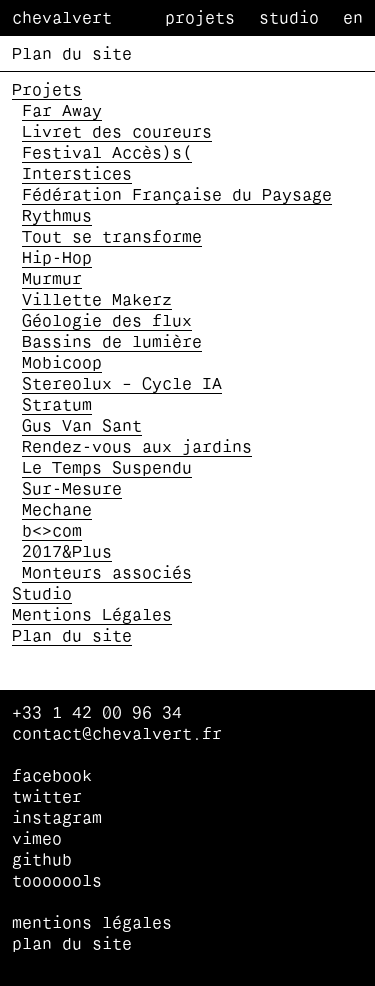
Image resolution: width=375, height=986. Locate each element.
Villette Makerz (97, 301)
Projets (200, 19)
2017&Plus (67, 553)
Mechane (57, 511)
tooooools (57, 882)
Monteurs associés (107, 574)
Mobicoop (62, 364)
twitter (47, 798)
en (353, 19)
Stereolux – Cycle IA (122, 385)
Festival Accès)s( (107, 154)
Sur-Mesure (72, 490)
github (42, 861)
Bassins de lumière (112, 343)
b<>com (52, 532)
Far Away (62, 112)
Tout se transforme (112, 238)
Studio (289, 19)
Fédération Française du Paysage (177, 196)
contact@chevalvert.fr (117, 735)
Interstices (77, 175)
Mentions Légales (92, 616)
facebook (52, 777)
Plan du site (72, 637)
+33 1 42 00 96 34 (97, 714)
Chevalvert (62, 19)
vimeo (37, 840)
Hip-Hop (57, 259)
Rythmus (57, 217)
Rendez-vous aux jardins (137, 448)
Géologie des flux (107, 322)
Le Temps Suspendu (107, 469)
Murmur (52, 280)
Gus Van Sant (82, 427)
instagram (57, 819)
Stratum (57, 406)
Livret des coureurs (117, 133)
